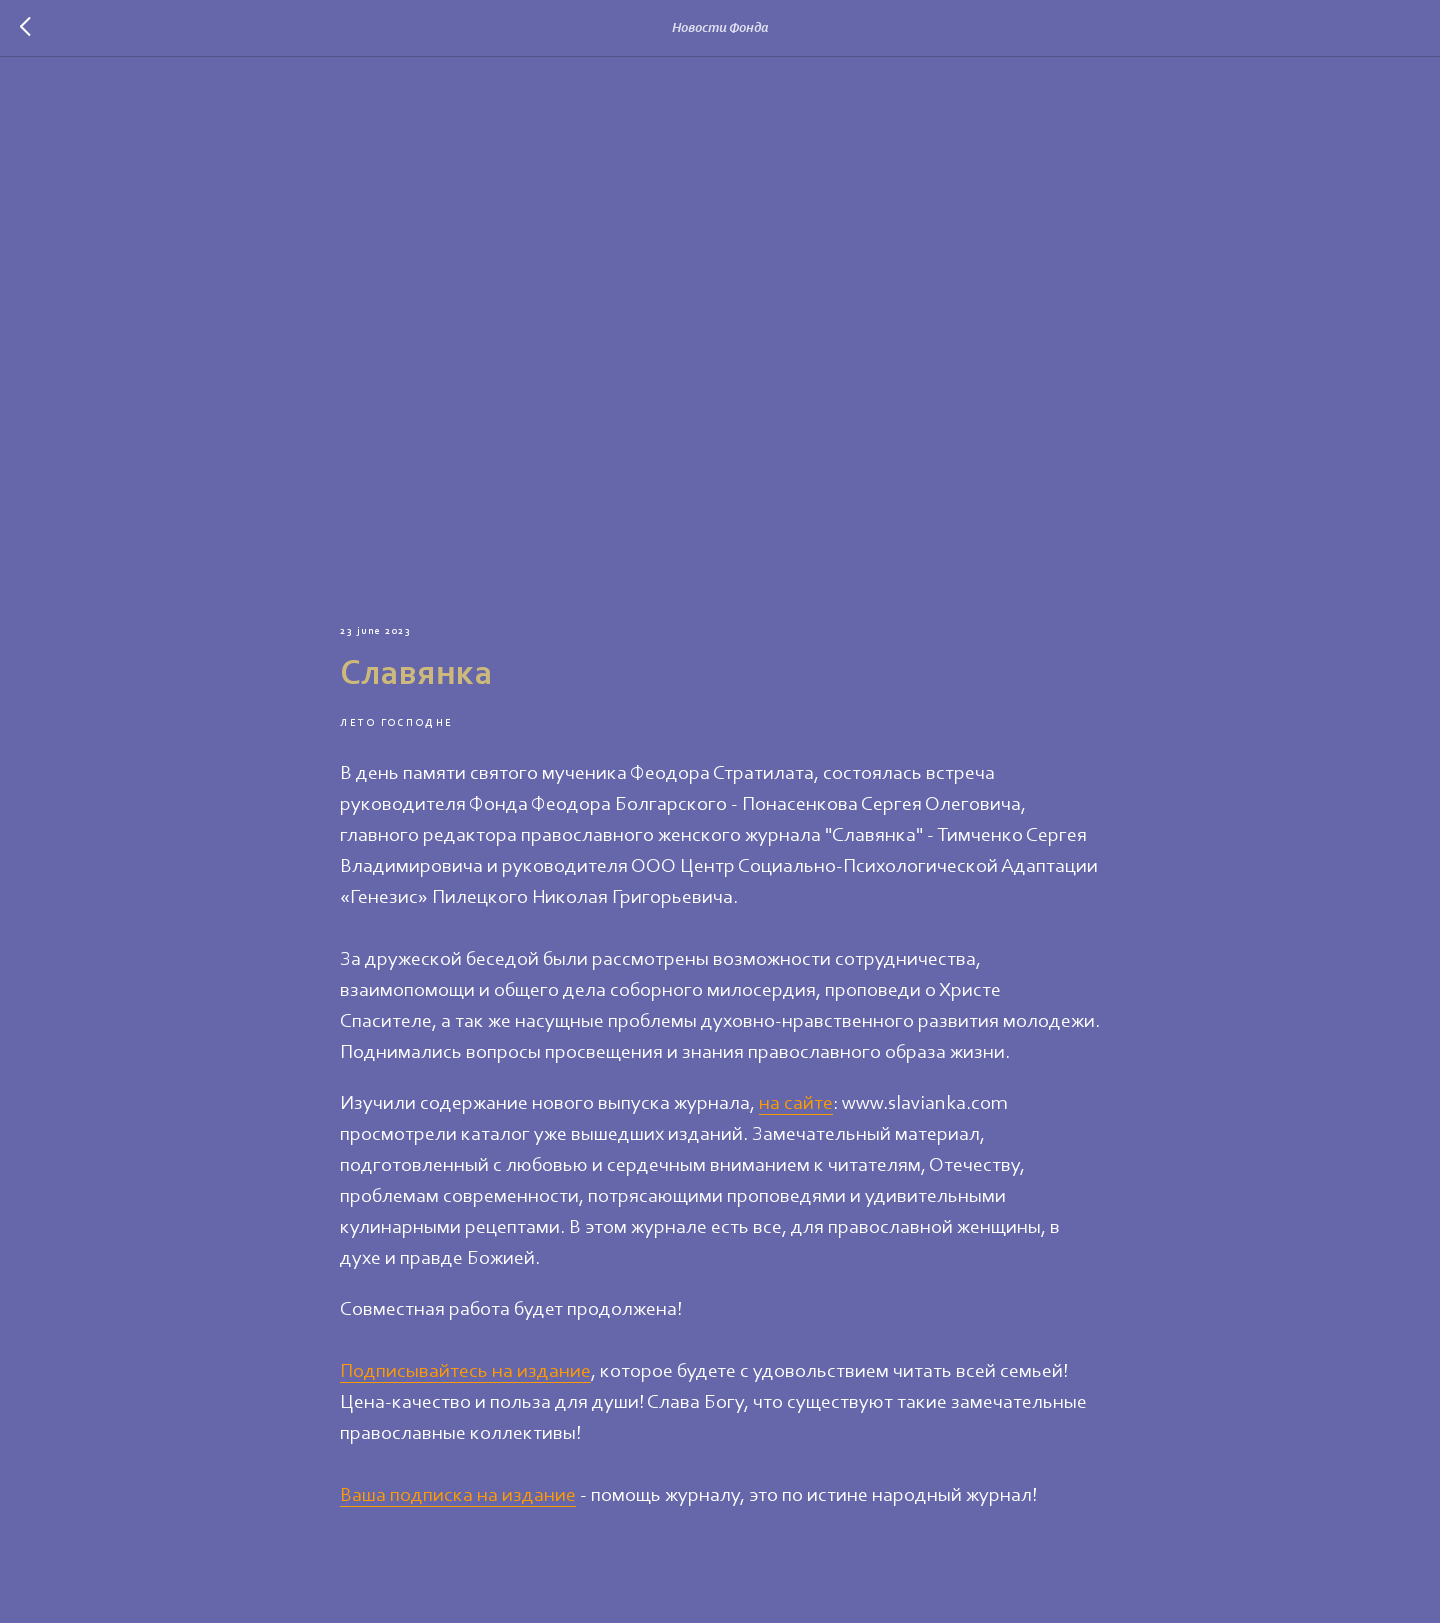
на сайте (796, 1104)
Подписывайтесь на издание (465, 1372)
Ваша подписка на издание (458, 1496)
